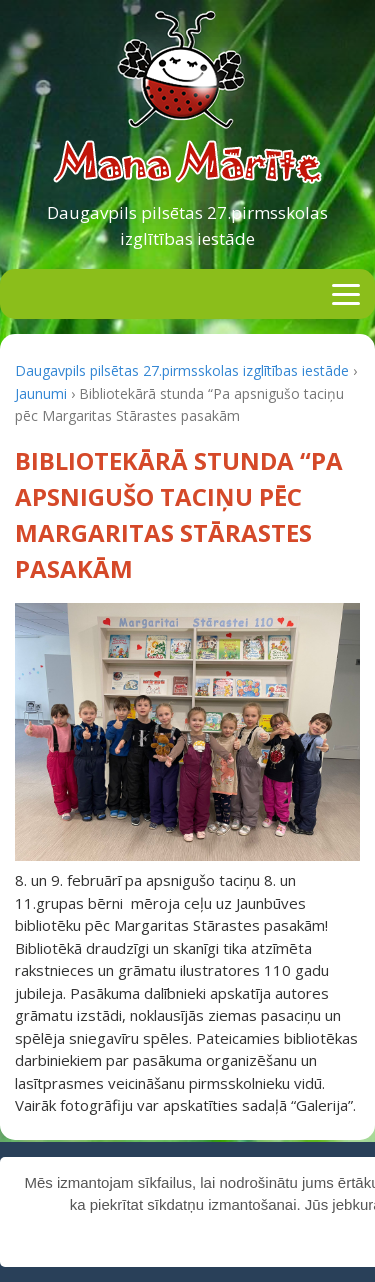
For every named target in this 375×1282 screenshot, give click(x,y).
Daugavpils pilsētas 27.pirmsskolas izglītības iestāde (187, 225)
